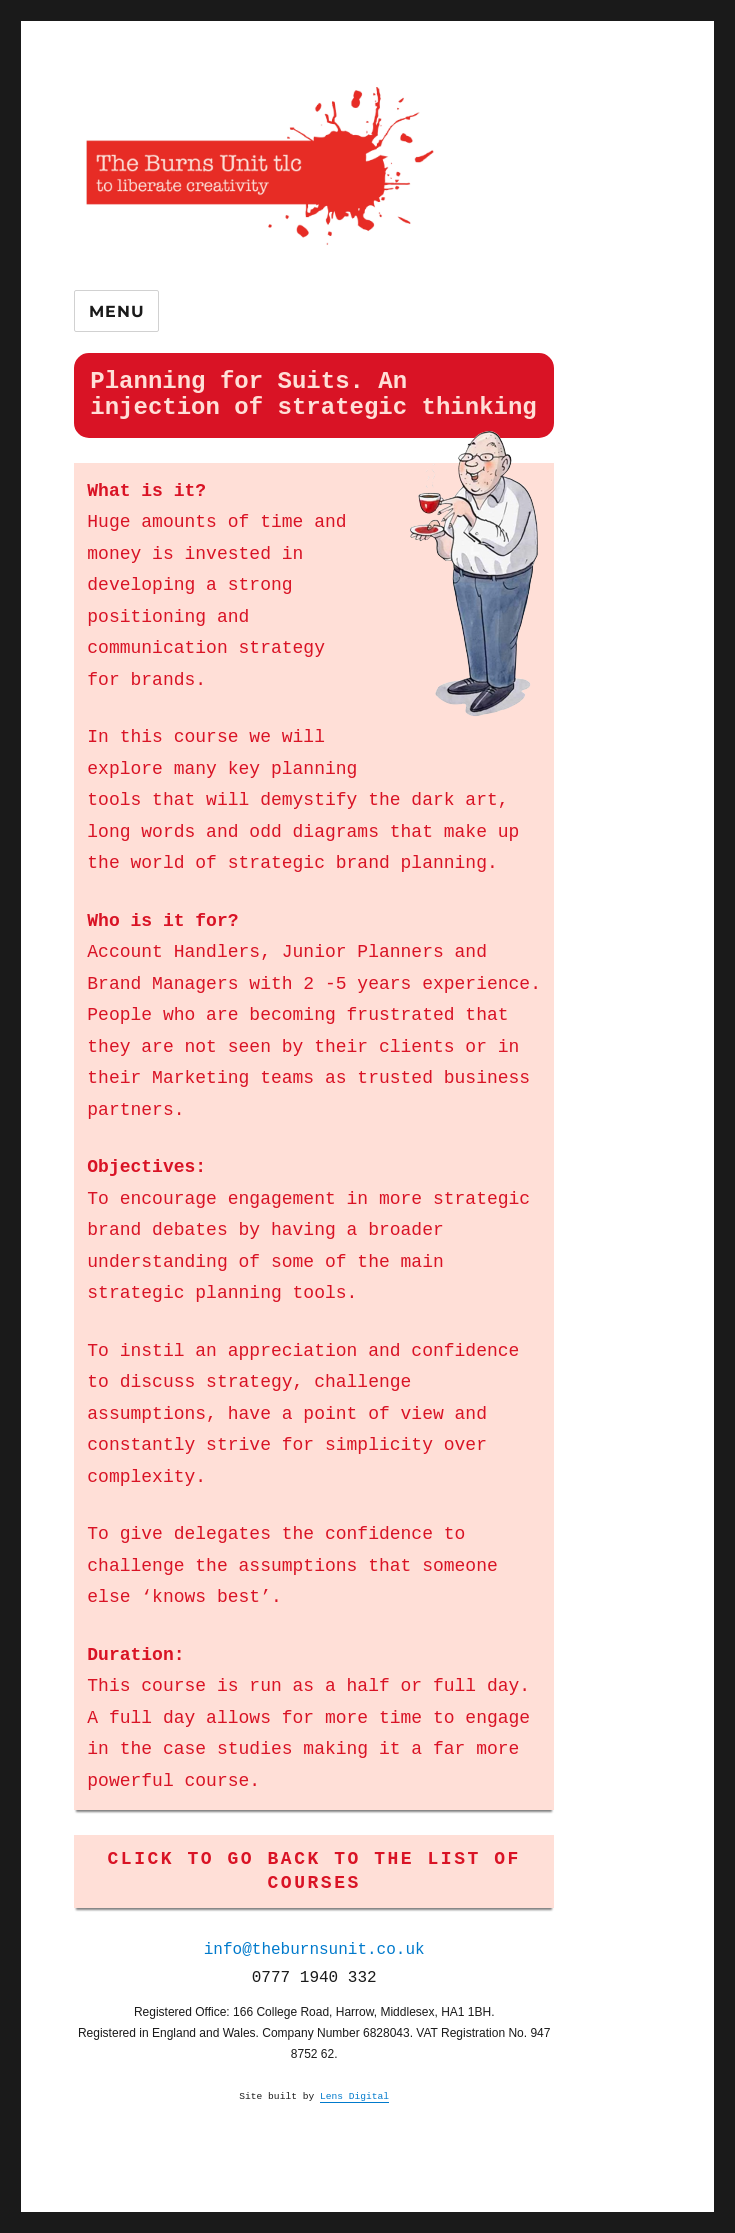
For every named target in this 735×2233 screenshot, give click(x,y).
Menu (116, 311)
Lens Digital (354, 2096)
